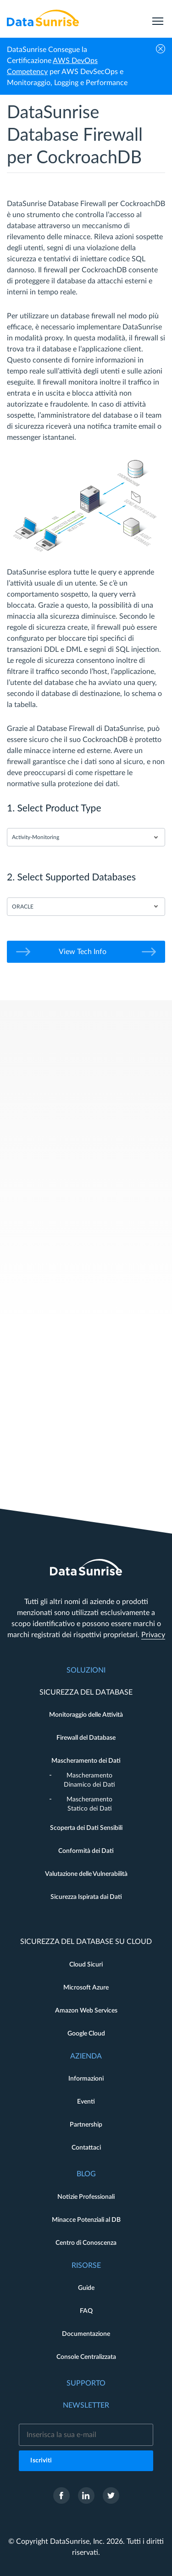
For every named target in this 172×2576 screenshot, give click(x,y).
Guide (86, 2288)
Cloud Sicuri (86, 1964)
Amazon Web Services (86, 2010)
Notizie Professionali (86, 2197)
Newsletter (86, 2405)
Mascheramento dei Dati (86, 1761)
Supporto (86, 2383)
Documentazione (86, 2334)
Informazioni (86, 2079)
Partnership (86, 2125)
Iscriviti (41, 2461)
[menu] (157, 18)
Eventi (86, 2102)
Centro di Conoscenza (86, 2243)
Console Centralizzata (86, 2357)
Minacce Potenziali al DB (86, 2220)
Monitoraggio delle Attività (86, 1715)
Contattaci (86, 2148)
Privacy (153, 1635)
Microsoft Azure (86, 1987)
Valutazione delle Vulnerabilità (86, 1874)
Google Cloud (86, 2033)
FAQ (86, 2311)
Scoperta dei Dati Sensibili (86, 1828)
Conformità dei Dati (86, 1851)
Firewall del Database (86, 1738)
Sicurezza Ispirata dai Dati (86, 1897)
